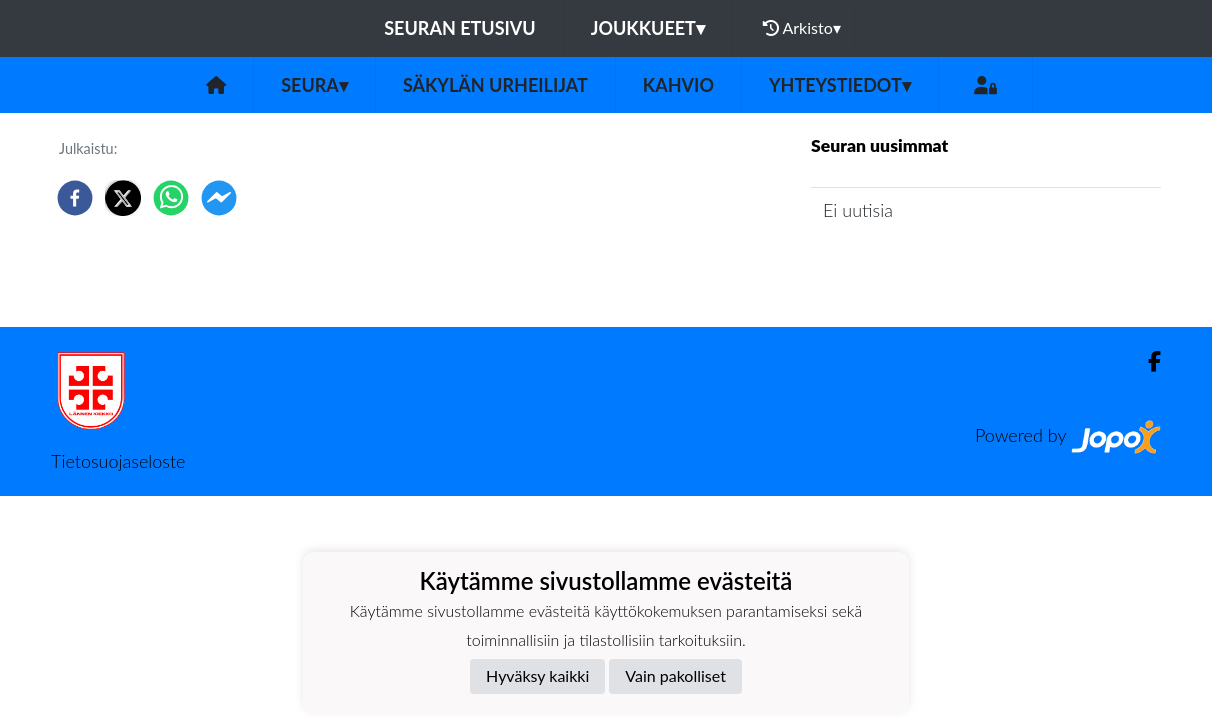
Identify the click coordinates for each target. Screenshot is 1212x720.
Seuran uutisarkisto (899, 267)
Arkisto (802, 28)
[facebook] (75, 198)
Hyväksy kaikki (537, 675)
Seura (314, 85)
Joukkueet (648, 28)
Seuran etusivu (460, 28)
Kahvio (678, 85)
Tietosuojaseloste (118, 461)
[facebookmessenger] (219, 198)
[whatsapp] (171, 198)
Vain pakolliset (675, 675)
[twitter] (123, 198)
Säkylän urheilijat (495, 85)
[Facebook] (1146, 361)
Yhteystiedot (840, 85)
